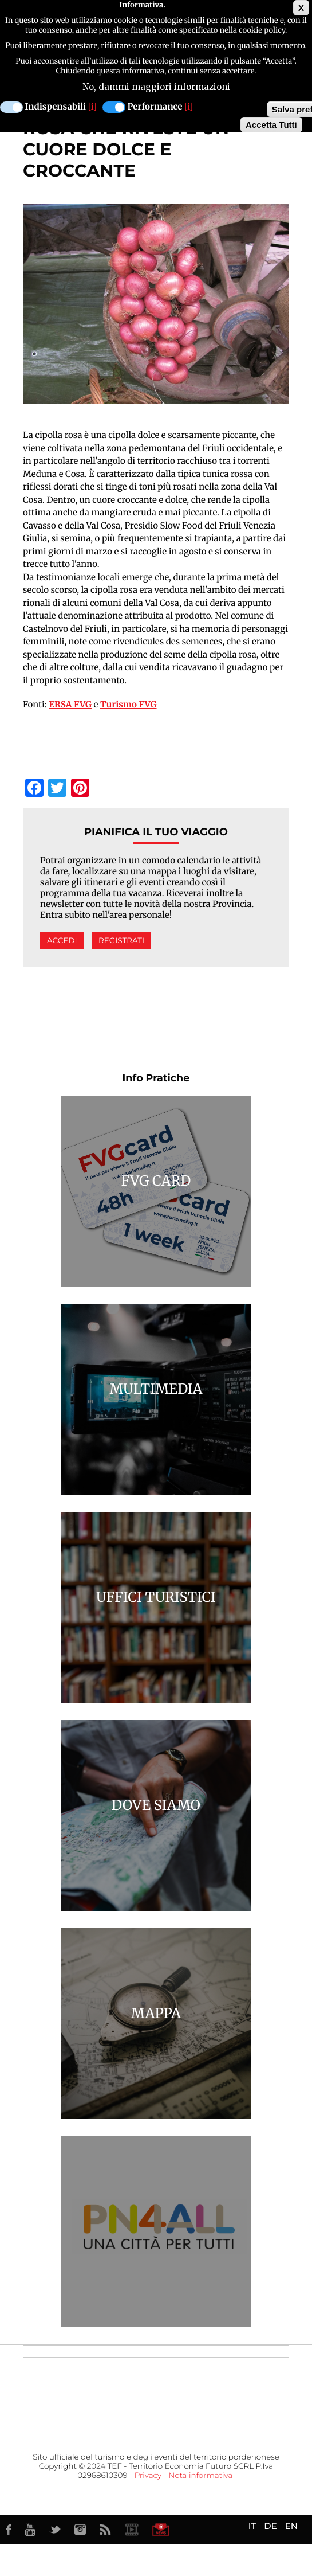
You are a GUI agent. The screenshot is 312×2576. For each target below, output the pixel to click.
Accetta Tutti (271, 123)
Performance (155, 105)
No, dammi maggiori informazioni (156, 85)
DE (270, 2525)
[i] (92, 105)
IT (252, 2525)
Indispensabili (55, 105)
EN (291, 2525)
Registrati (121, 940)
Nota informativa (200, 2475)
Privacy (148, 2475)
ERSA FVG (70, 704)
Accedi (62, 940)
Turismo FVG (128, 704)
